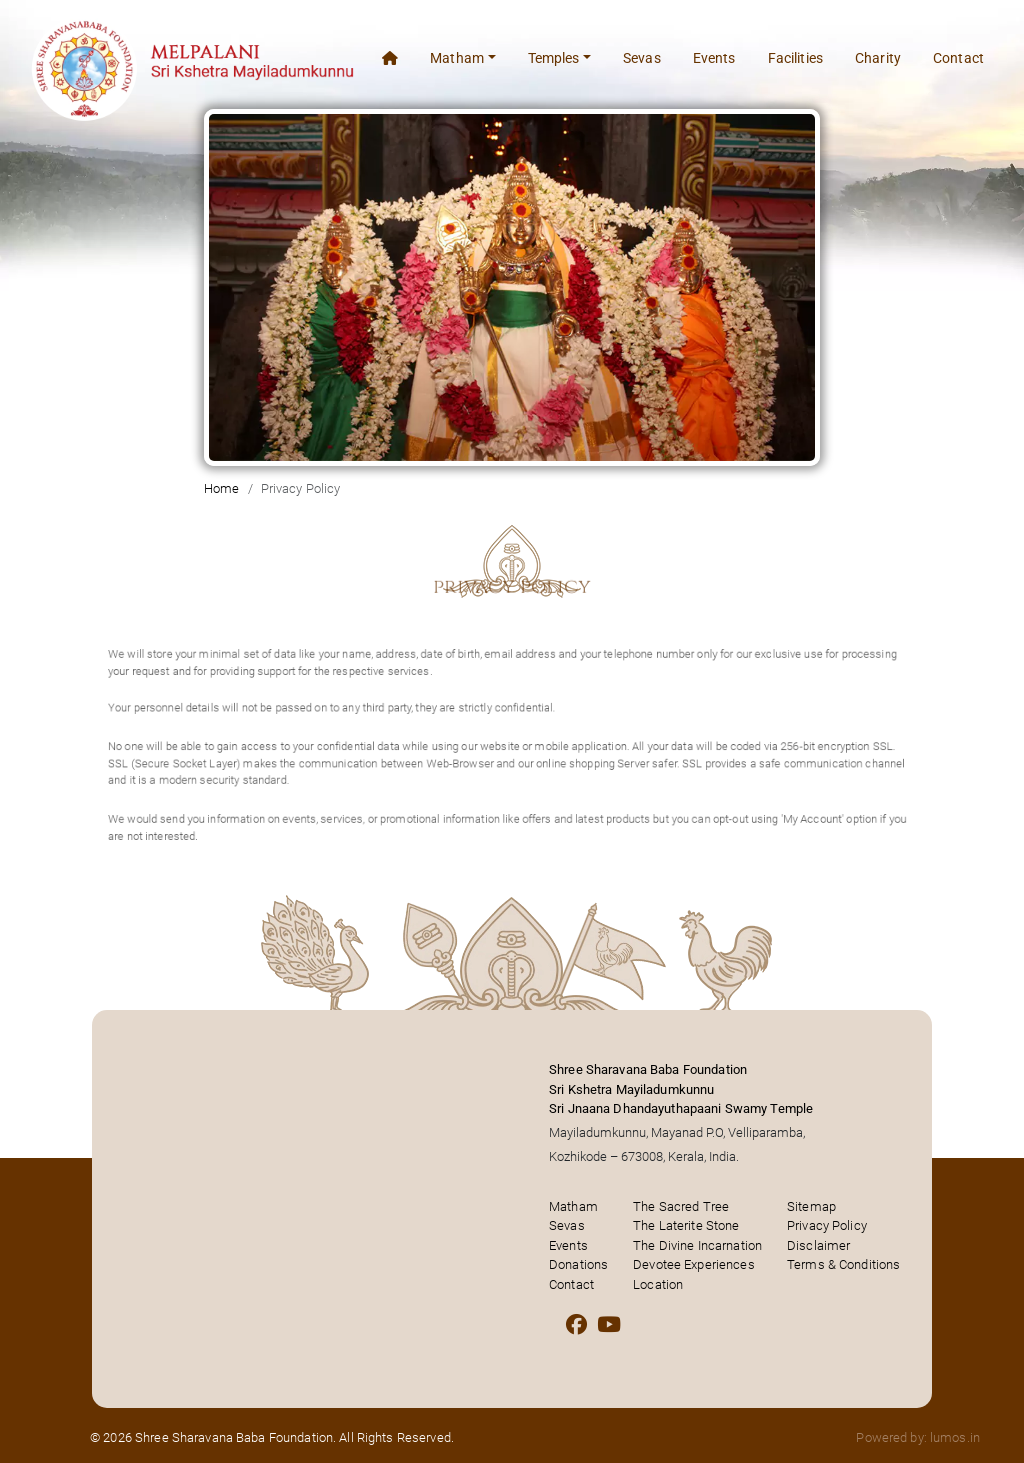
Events (714, 58)
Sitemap (811, 1206)
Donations (578, 1264)
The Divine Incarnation (697, 1245)
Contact (958, 58)
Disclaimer (818, 1245)
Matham (573, 1206)
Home (222, 488)
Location (658, 1284)
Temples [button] (554, 58)
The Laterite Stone (686, 1225)
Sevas (642, 58)
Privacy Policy (827, 1225)
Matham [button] (457, 58)
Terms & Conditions (843, 1264)
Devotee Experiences (693, 1264)
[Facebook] (576, 1325)
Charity (878, 58)
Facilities (795, 58)
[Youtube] (609, 1325)
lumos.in (955, 1437)
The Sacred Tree (681, 1206)
